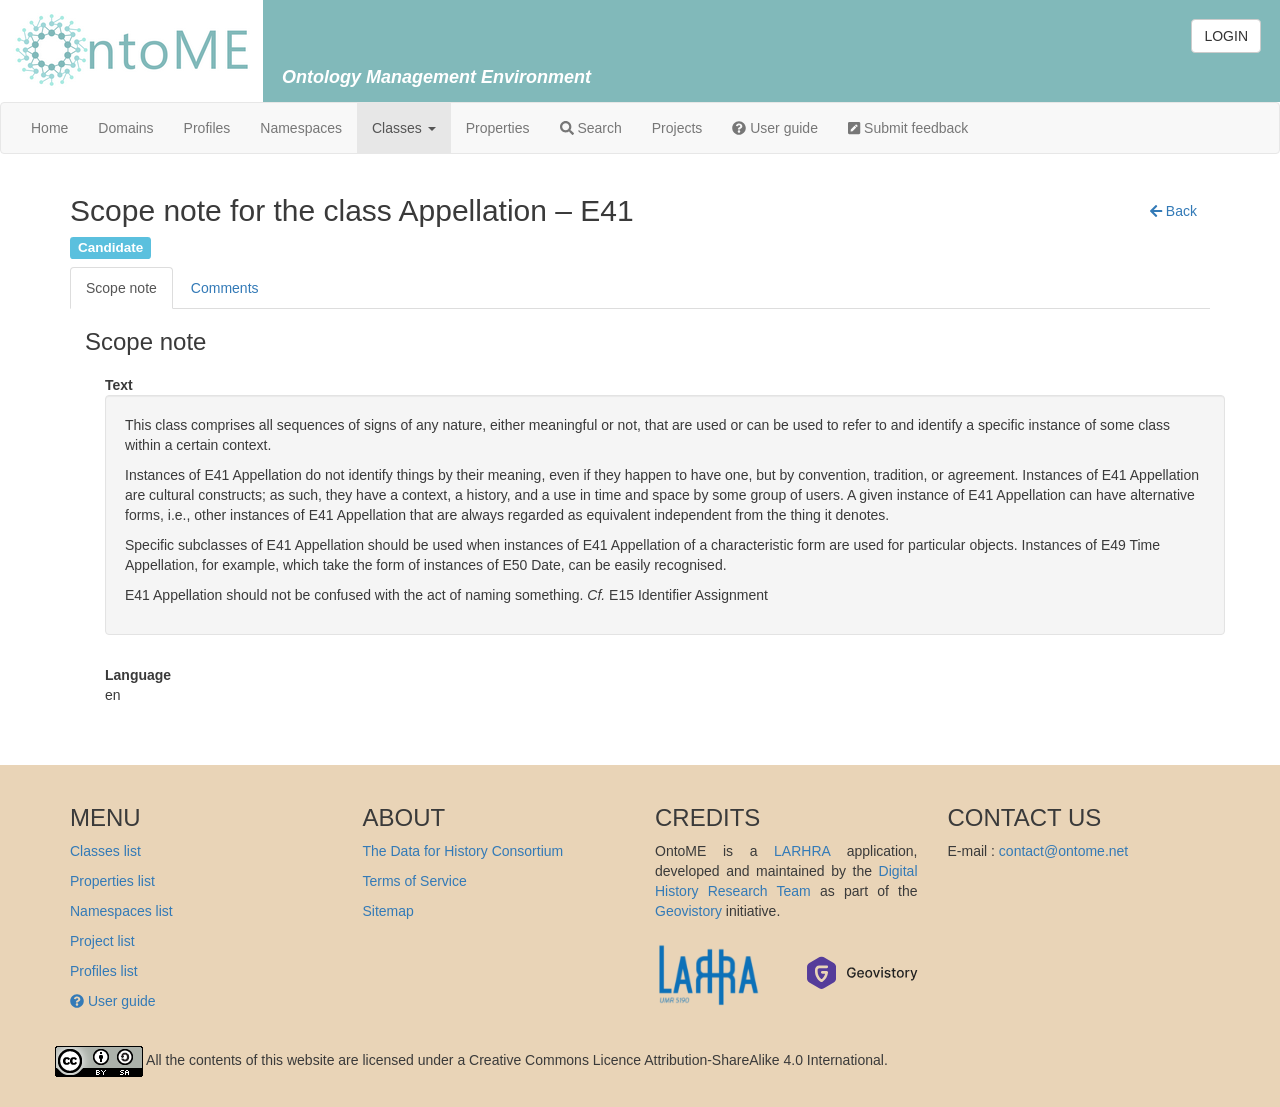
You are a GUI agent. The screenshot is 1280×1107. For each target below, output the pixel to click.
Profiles (207, 128)
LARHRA (802, 851)
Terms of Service (415, 881)
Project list (102, 941)
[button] (1173, 211)
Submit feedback (908, 128)
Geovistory (688, 911)
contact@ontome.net (1063, 851)
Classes (404, 128)
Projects (677, 128)
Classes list (105, 851)
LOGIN (1226, 36)
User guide (775, 128)
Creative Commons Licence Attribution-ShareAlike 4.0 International (676, 1060)
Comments (225, 288)
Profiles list (104, 971)
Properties (498, 128)
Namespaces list (121, 911)
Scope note (121, 288)
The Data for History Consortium (463, 851)
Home (49, 128)
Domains (125, 128)
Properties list (112, 881)
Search (591, 128)
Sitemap (388, 911)
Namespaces (301, 128)
